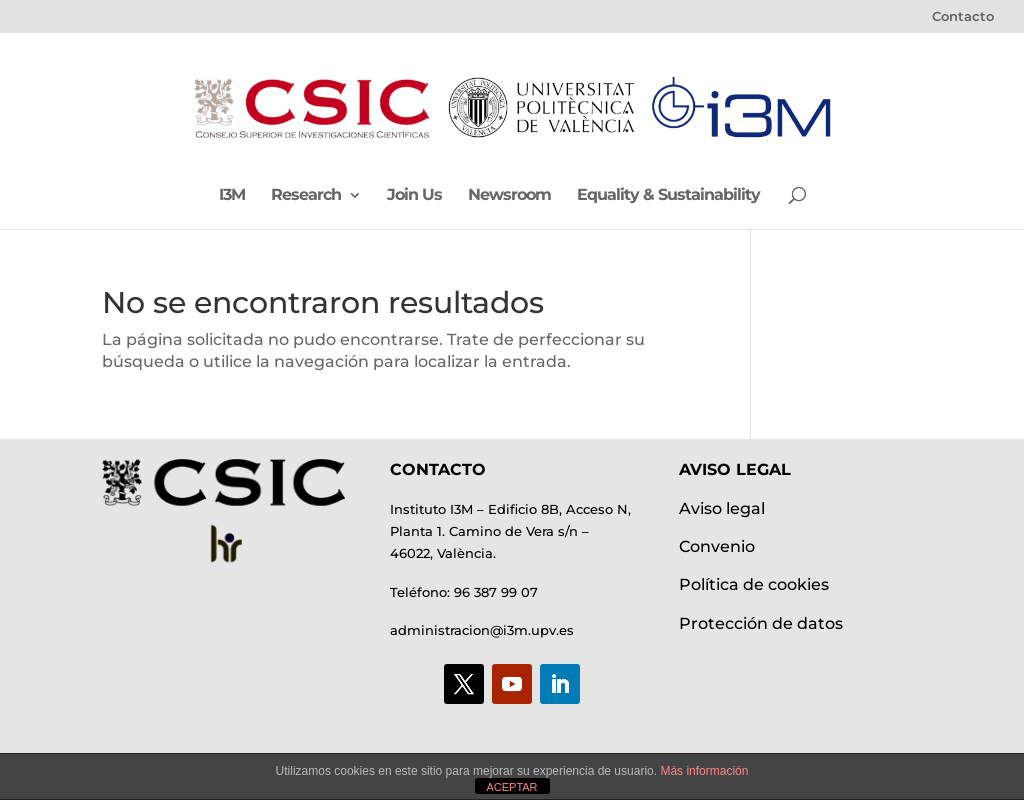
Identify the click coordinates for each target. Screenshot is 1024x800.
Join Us (414, 196)
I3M (232, 196)
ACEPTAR (511, 787)
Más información (704, 771)
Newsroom (509, 196)
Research (306, 196)
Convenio (717, 546)
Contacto (963, 17)
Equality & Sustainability (668, 196)
